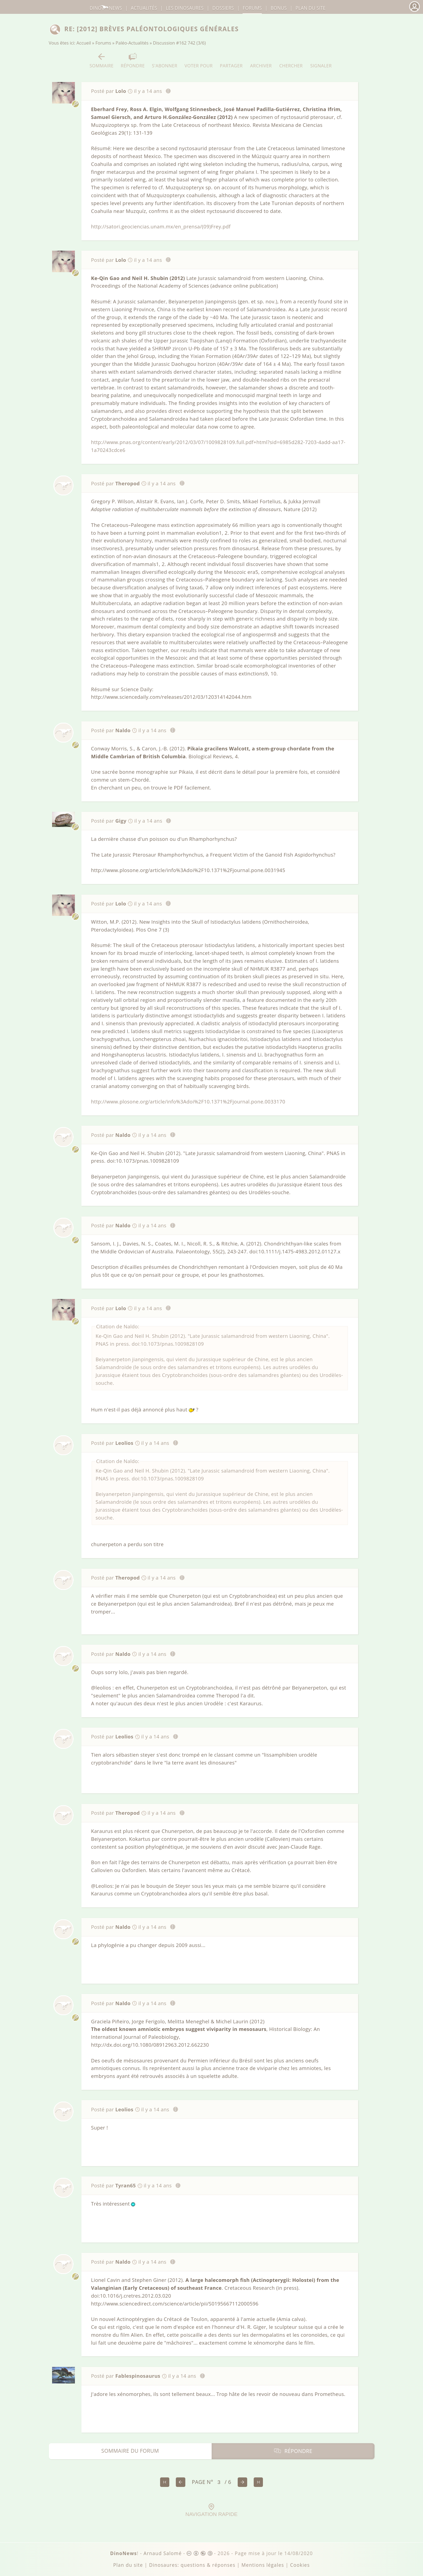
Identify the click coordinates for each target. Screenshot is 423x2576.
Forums (103, 43)
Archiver (261, 60)
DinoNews (106, 8)
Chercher (291, 60)
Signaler (321, 60)
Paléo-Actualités (132, 43)
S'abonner (164, 60)
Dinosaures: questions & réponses (192, 2565)
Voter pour (199, 60)
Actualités (144, 8)
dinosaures (184, 8)
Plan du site (310, 8)
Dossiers (223, 8)
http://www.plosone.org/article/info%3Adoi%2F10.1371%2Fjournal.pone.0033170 (188, 1101)
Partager (231, 60)
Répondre (133, 60)
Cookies (300, 2565)
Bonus (279, 8)
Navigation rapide (211, 2510)
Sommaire (102, 60)
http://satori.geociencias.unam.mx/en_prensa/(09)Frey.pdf (161, 226)
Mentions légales (262, 2565)
